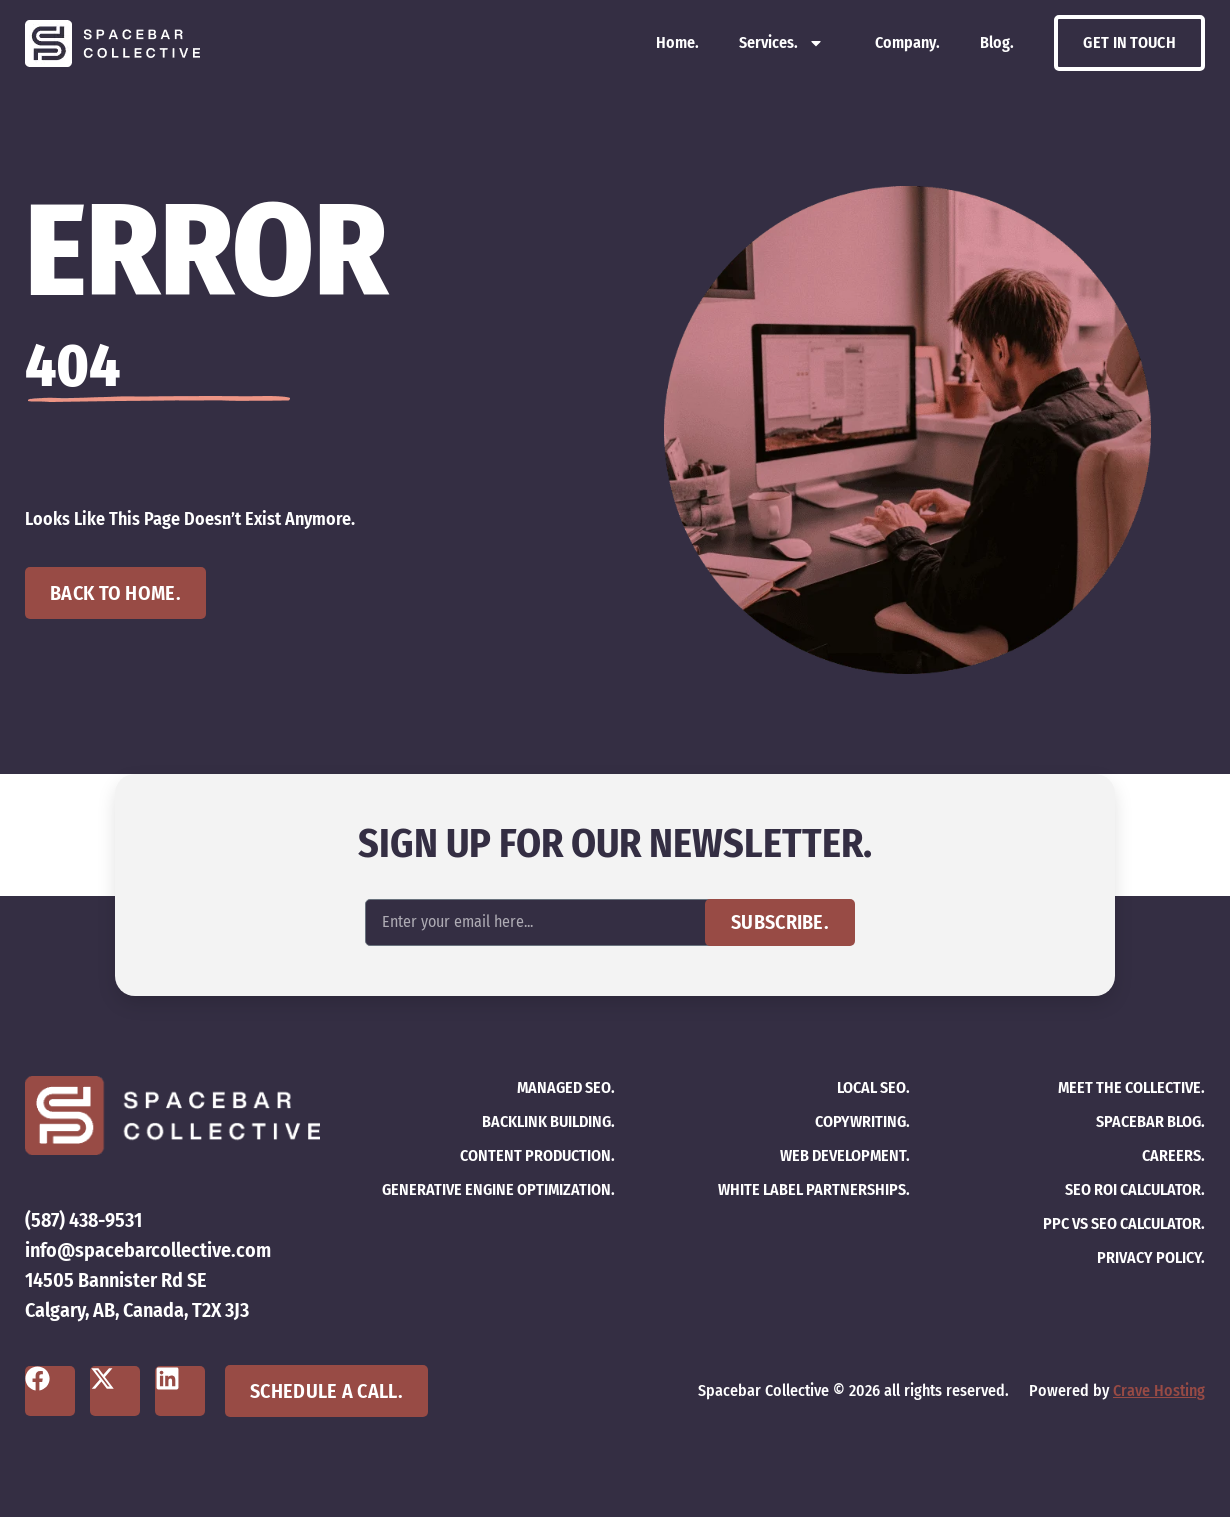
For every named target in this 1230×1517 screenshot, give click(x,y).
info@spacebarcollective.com (148, 1250)
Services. (781, 43)
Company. (907, 42)
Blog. (997, 42)
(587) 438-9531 (83, 1220)
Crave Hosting (1159, 1390)
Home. (677, 42)
